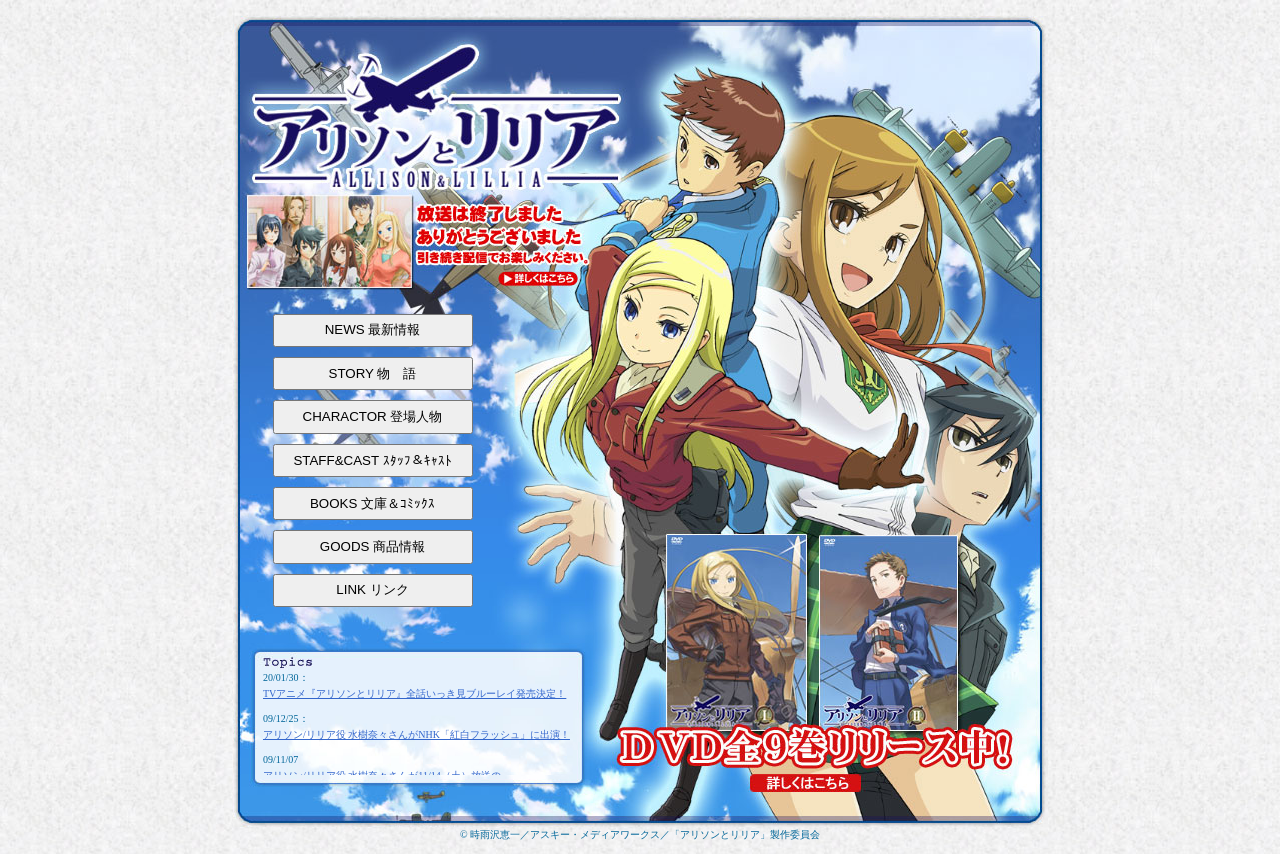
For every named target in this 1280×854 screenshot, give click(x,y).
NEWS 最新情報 (373, 329)
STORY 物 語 (373, 373)
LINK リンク (372, 589)
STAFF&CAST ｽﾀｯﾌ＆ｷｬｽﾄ (372, 460)
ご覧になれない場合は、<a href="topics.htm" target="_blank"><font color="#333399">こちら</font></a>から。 (418, 722)
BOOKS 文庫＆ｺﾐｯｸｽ (372, 503)
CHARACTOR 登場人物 (373, 416)
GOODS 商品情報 (372, 546)
